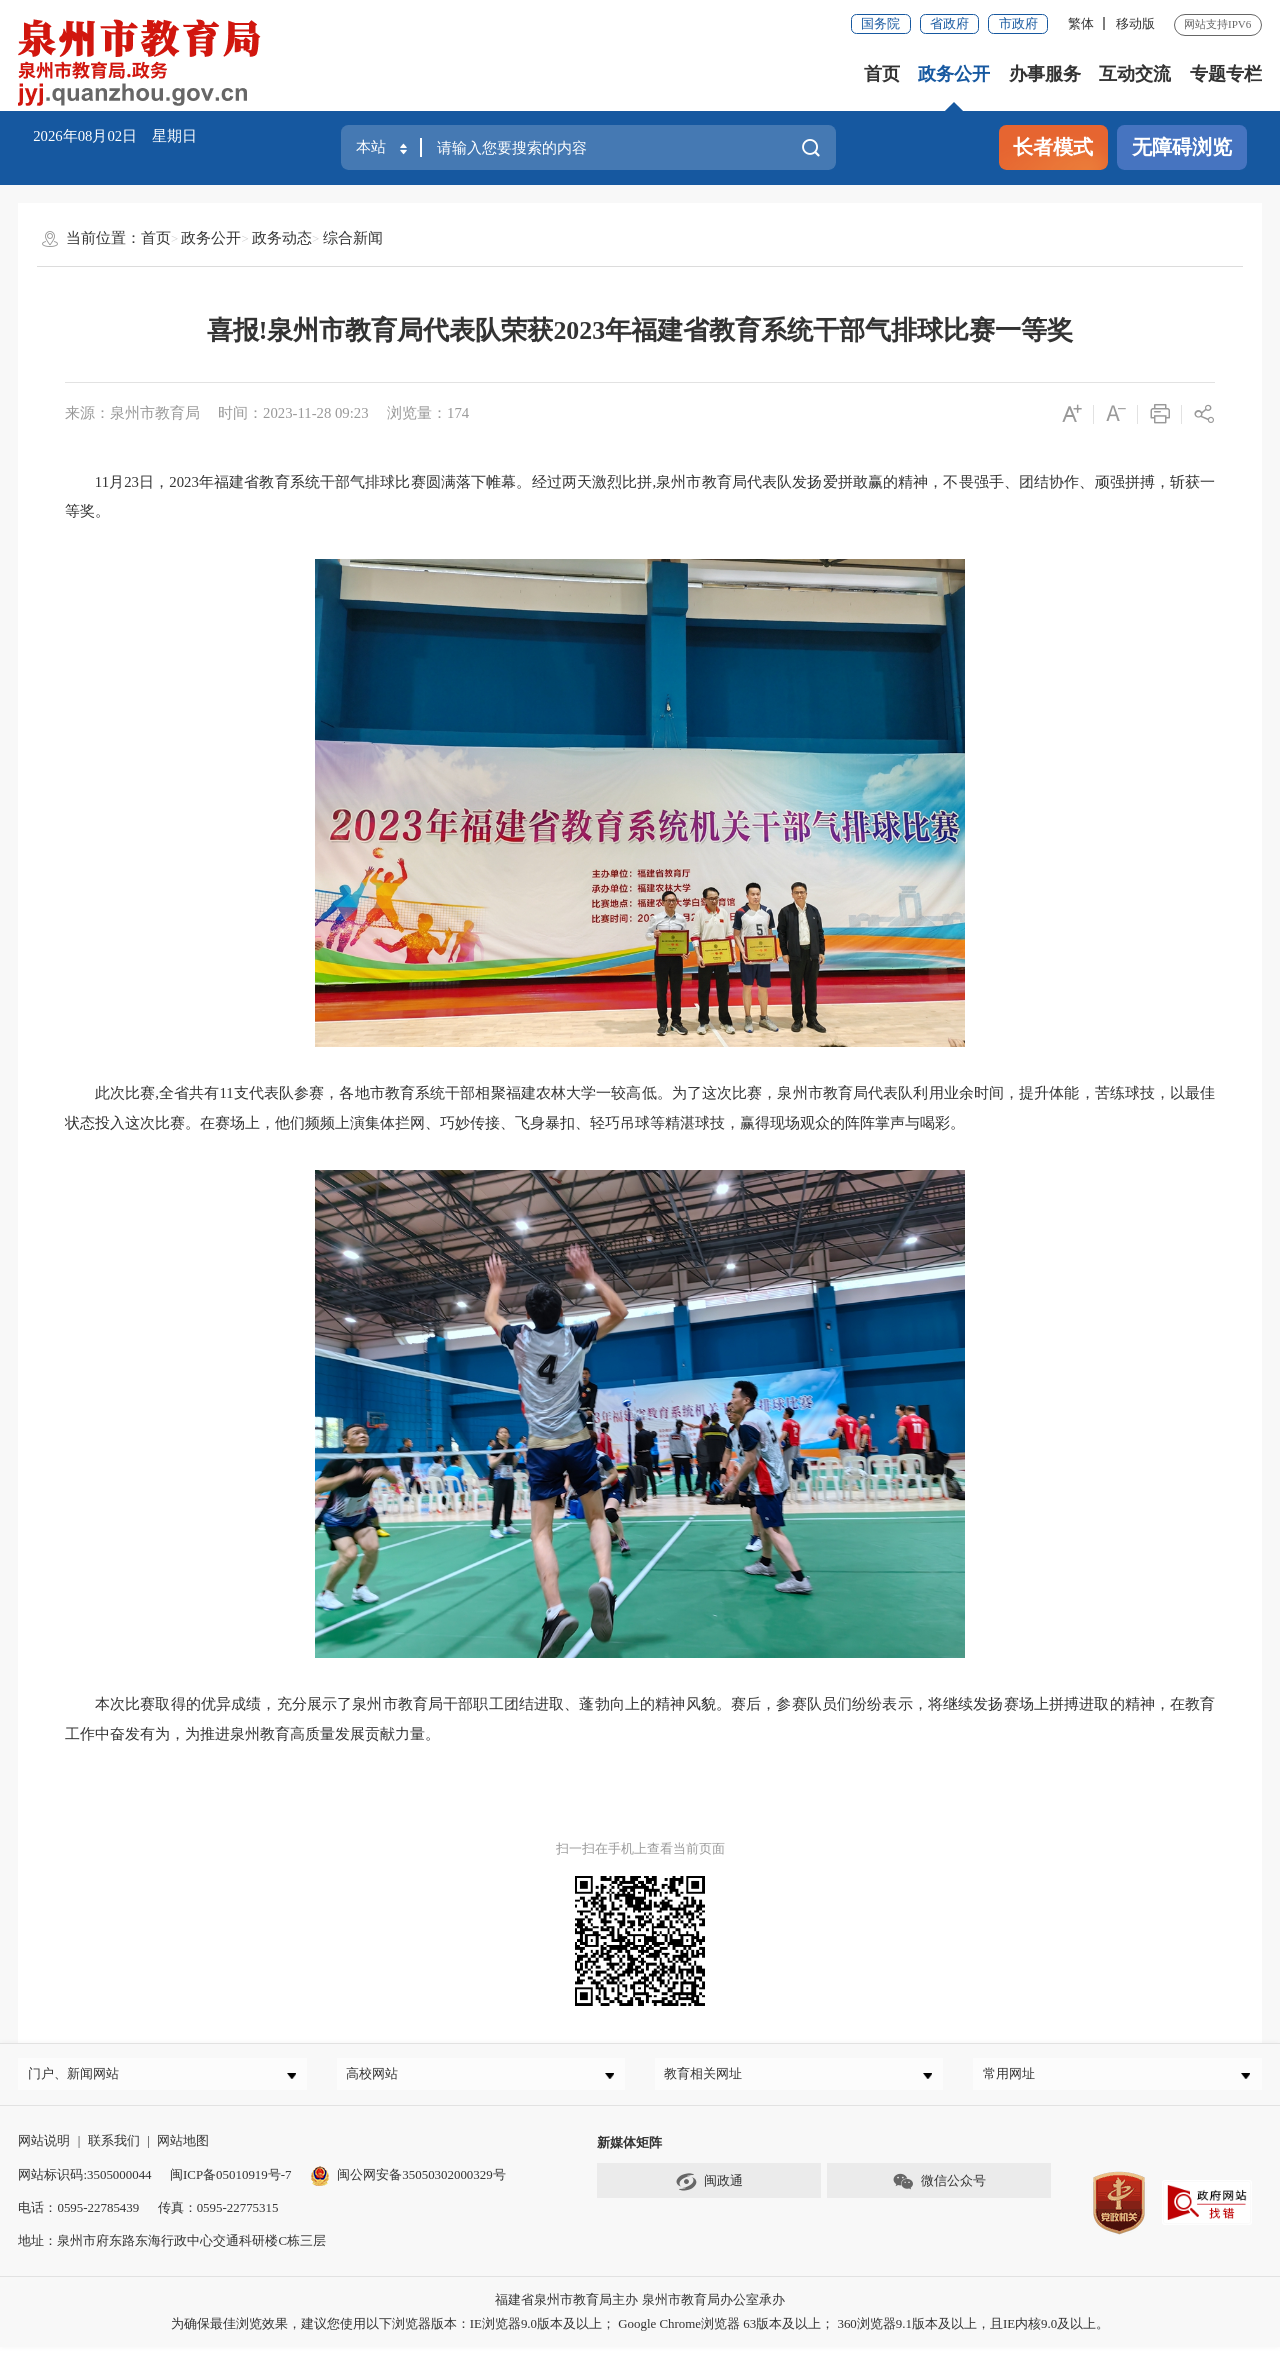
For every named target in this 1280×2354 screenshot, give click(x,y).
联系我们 (114, 2147)
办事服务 (1045, 74)
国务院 (880, 23)
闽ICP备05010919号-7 (230, 2181)
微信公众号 (939, 2189)
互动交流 (1135, 74)
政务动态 (282, 238)
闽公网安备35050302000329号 (408, 2181)
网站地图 (183, 2147)
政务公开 (954, 74)
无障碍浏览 (1182, 147)
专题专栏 (1226, 74)
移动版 (1135, 23)
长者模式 (1053, 147)
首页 (882, 74)
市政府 (1018, 23)
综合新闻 (353, 238)
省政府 (949, 23)
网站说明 (44, 2147)
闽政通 (709, 2189)
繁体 (1081, 23)
